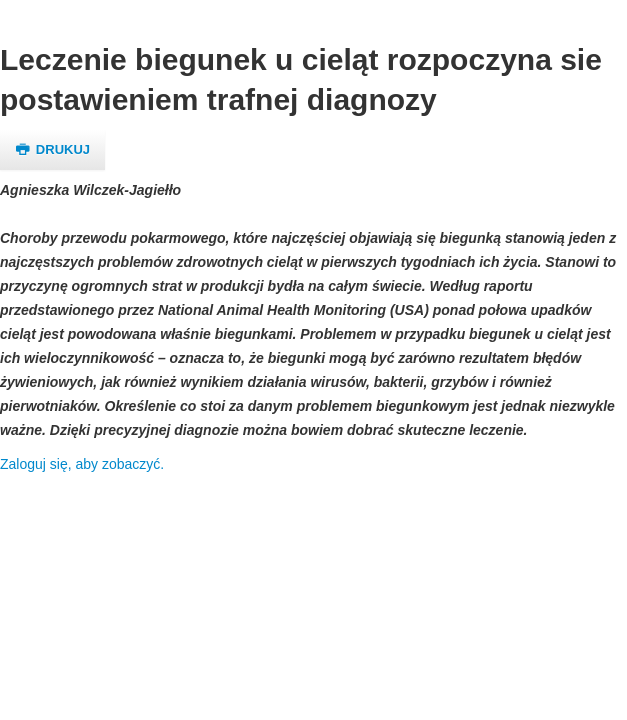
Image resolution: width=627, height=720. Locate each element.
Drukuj (52, 149)
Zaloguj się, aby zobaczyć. (82, 464)
